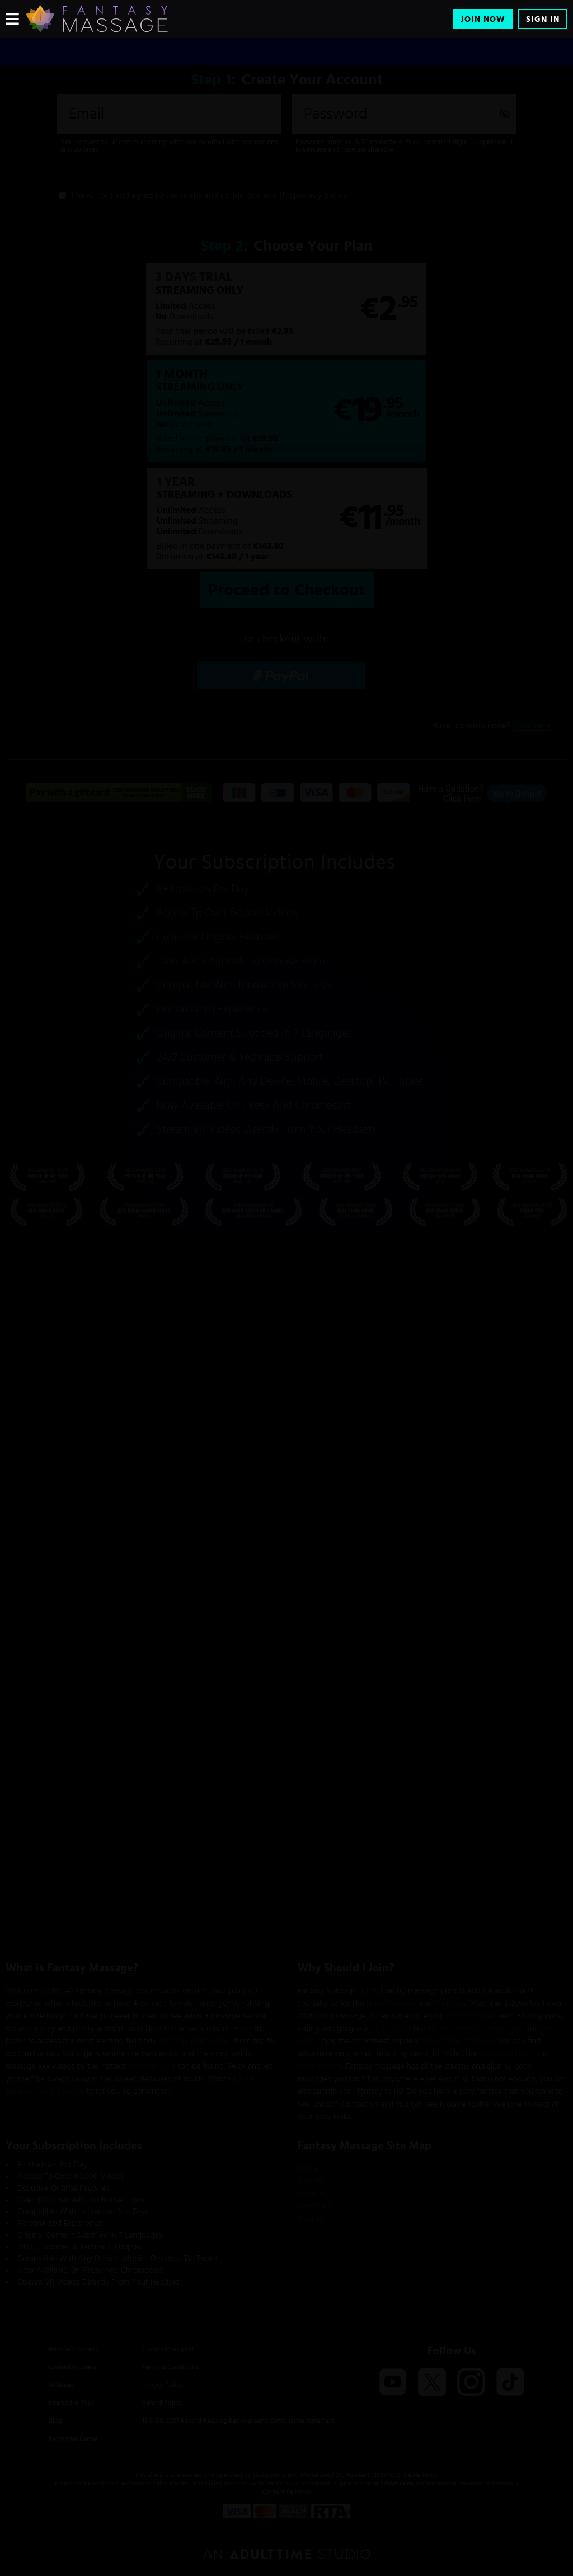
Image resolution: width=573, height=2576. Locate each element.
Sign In (543, 19)
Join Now (483, 19)
